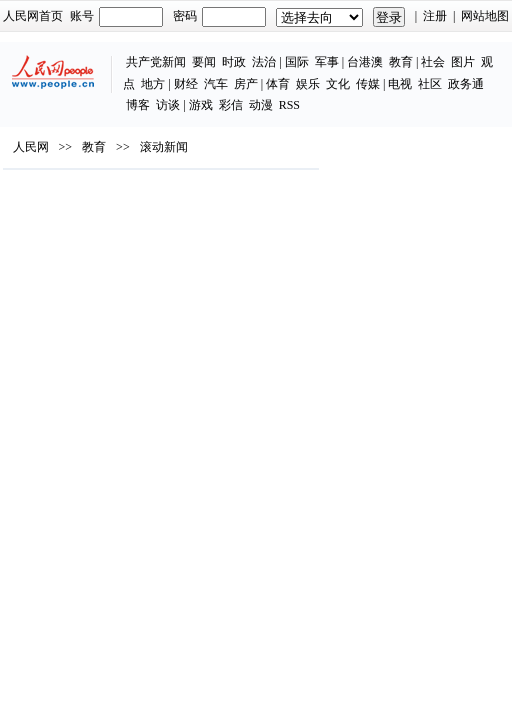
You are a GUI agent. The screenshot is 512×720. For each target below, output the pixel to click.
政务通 (466, 84)
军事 (327, 62)
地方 (153, 84)
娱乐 (308, 84)
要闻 (204, 62)
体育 (278, 84)
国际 (297, 62)
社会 (433, 62)
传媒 (368, 84)
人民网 (31, 147)
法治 (264, 62)
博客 (138, 105)
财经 (186, 84)
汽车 (216, 84)
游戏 (201, 105)
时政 (234, 62)
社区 (430, 84)
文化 (338, 84)
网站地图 (485, 16)
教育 (401, 62)
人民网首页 (33, 16)
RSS (289, 105)
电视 (400, 84)
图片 (463, 62)
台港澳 (365, 62)
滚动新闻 (164, 147)
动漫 (261, 105)
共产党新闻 (156, 62)
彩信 (231, 105)
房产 (246, 84)
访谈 (168, 105)
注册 (435, 16)
